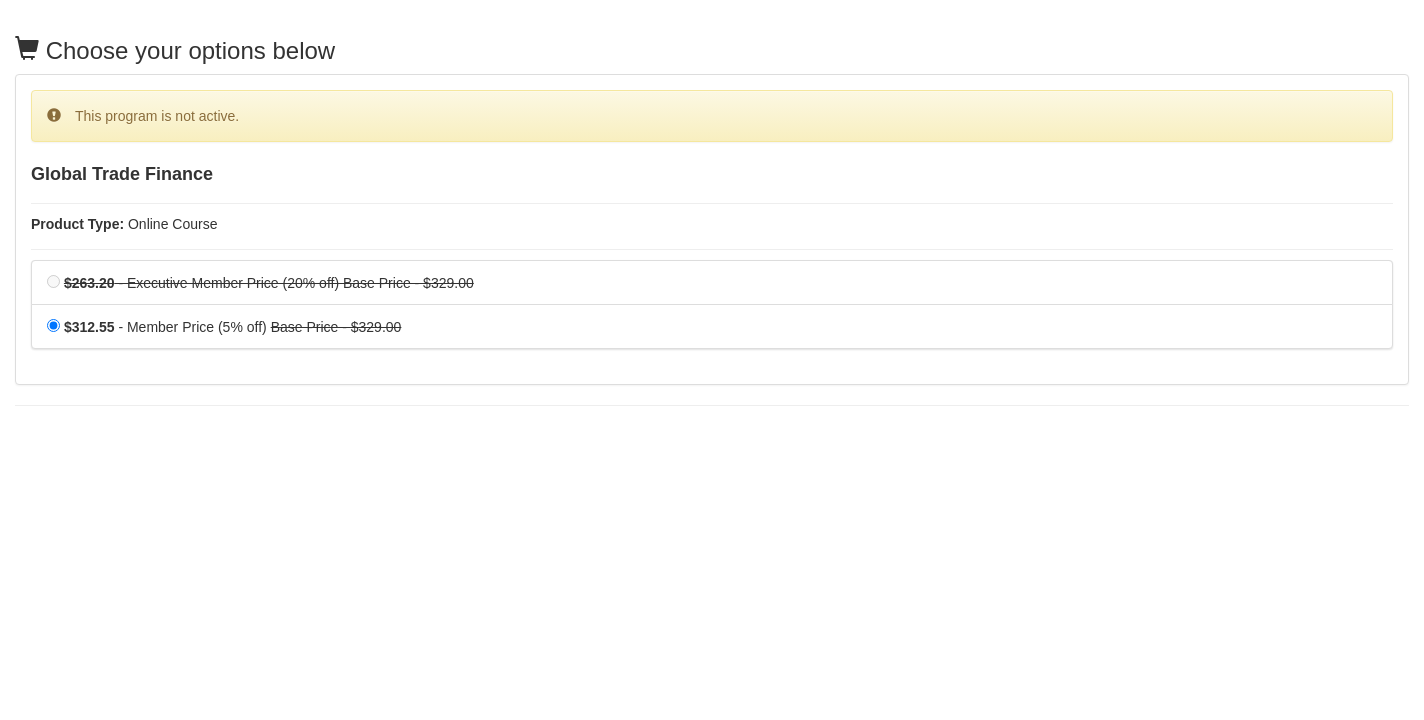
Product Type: (77, 224)
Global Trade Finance (122, 174)
